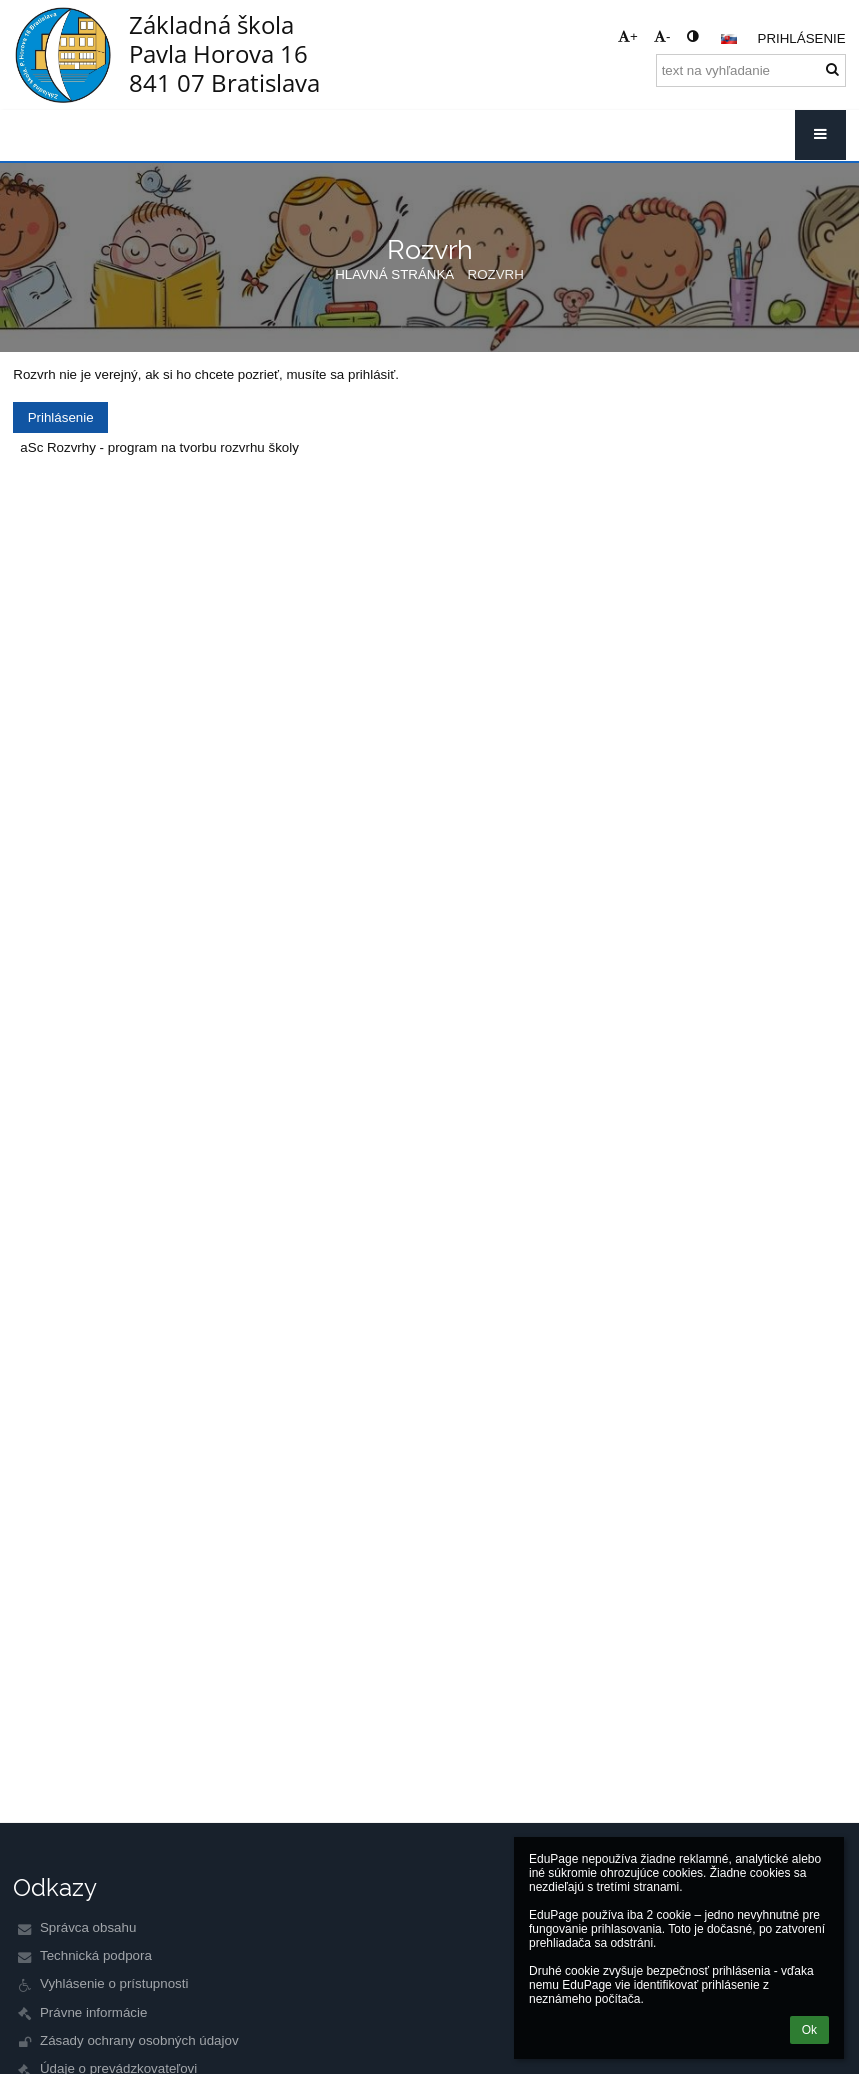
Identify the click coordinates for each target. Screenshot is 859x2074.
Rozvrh (496, 274)
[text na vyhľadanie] (751, 70)
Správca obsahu (88, 1927)
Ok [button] (809, 2030)
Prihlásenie (802, 38)
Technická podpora (96, 1955)
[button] (729, 39)
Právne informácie (93, 2012)
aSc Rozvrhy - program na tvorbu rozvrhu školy (159, 447)
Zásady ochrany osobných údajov (139, 2040)
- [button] (662, 36)
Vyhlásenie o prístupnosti (114, 1983)
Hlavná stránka (394, 274)
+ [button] (628, 36)
